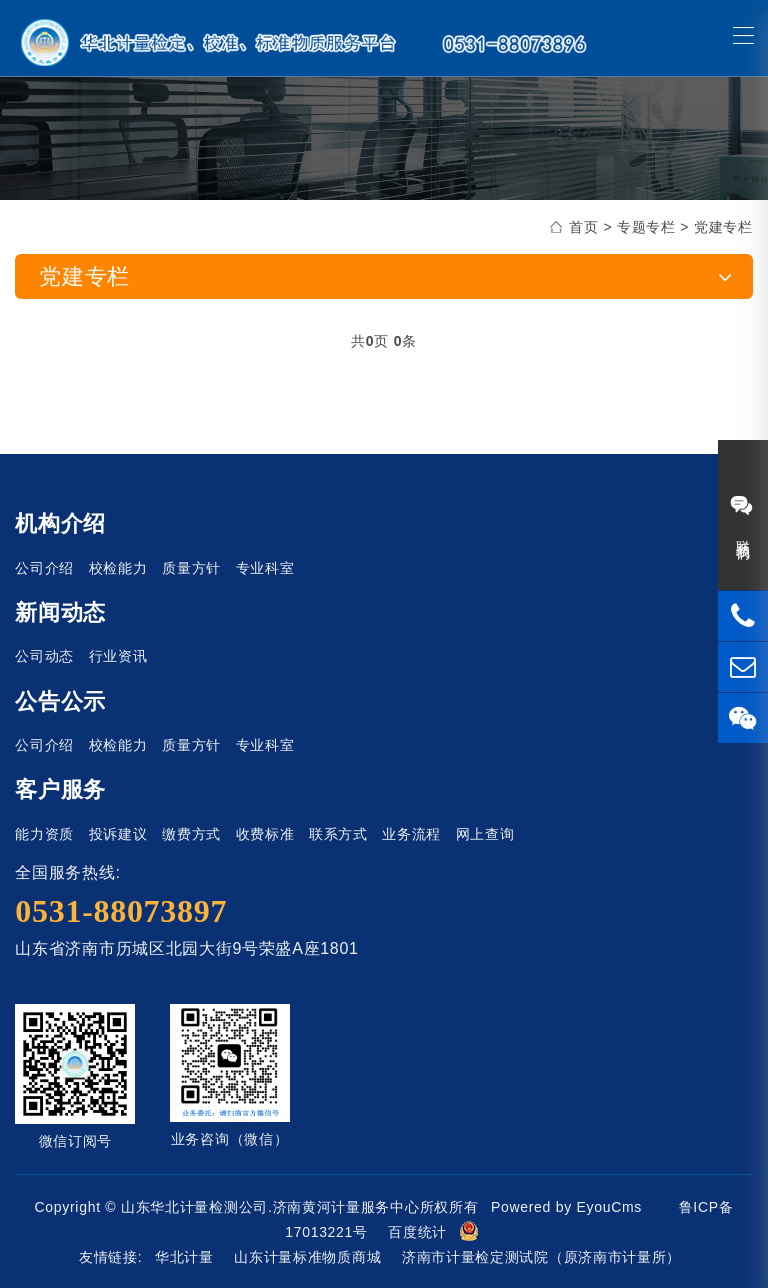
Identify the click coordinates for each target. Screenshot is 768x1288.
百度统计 (417, 1232)
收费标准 (265, 834)
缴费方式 (191, 834)
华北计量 (184, 1257)
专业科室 (265, 568)
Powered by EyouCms (564, 1207)
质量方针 (191, 568)
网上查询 (485, 834)
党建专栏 (723, 227)
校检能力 (118, 568)
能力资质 (44, 834)
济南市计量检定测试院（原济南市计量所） (541, 1257)
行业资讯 (118, 656)
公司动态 (44, 656)
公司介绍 (44, 568)
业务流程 (411, 834)
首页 (583, 227)
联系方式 (338, 834)
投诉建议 (118, 834)
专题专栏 (646, 227)
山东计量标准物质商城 (307, 1257)
